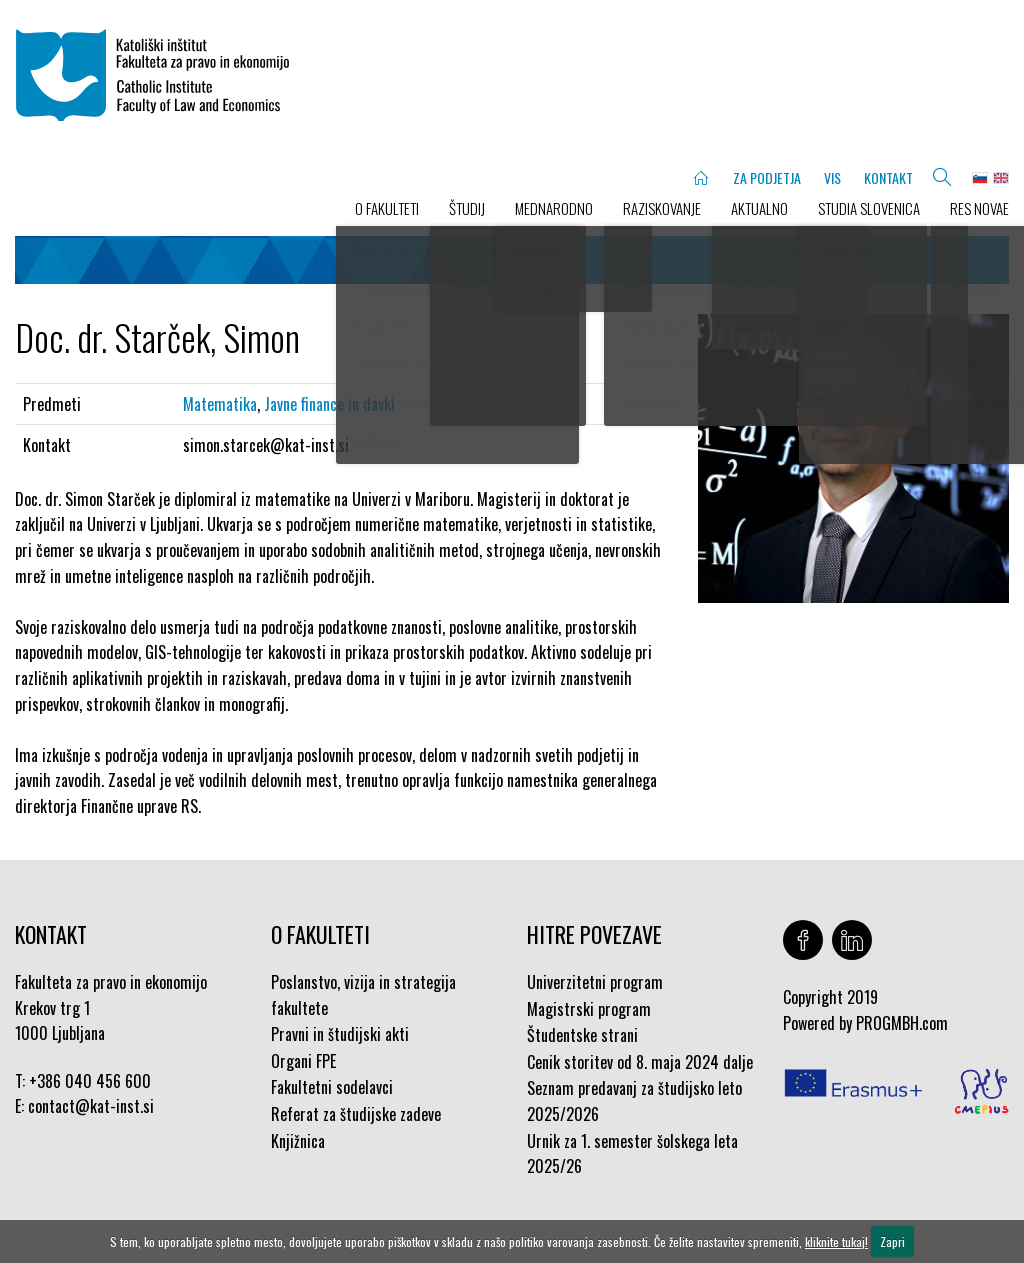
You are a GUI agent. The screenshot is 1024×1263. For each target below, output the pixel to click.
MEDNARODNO (554, 208)
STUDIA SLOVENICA (869, 208)
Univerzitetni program (595, 982)
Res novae (979, 208)
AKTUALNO (759, 208)
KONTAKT (888, 177)
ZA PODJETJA (767, 177)
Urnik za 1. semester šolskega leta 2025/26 (632, 1154)
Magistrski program (589, 1009)
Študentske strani (582, 1035)
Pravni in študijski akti (340, 1034)
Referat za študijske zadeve (356, 1114)
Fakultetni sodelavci (332, 1087)
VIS (832, 177)
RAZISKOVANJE (662, 208)
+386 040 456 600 (90, 1081)
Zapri (892, 1241)
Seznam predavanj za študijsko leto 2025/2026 (634, 1101)
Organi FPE (303, 1061)
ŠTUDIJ (467, 208)
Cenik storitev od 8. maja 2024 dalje (640, 1062)
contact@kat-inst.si (91, 1106)
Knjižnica (298, 1141)
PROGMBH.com (902, 1023)
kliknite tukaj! (836, 1241)
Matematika (220, 404)
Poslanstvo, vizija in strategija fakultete (363, 995)
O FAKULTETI (387, 208)
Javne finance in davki (329, 404)
